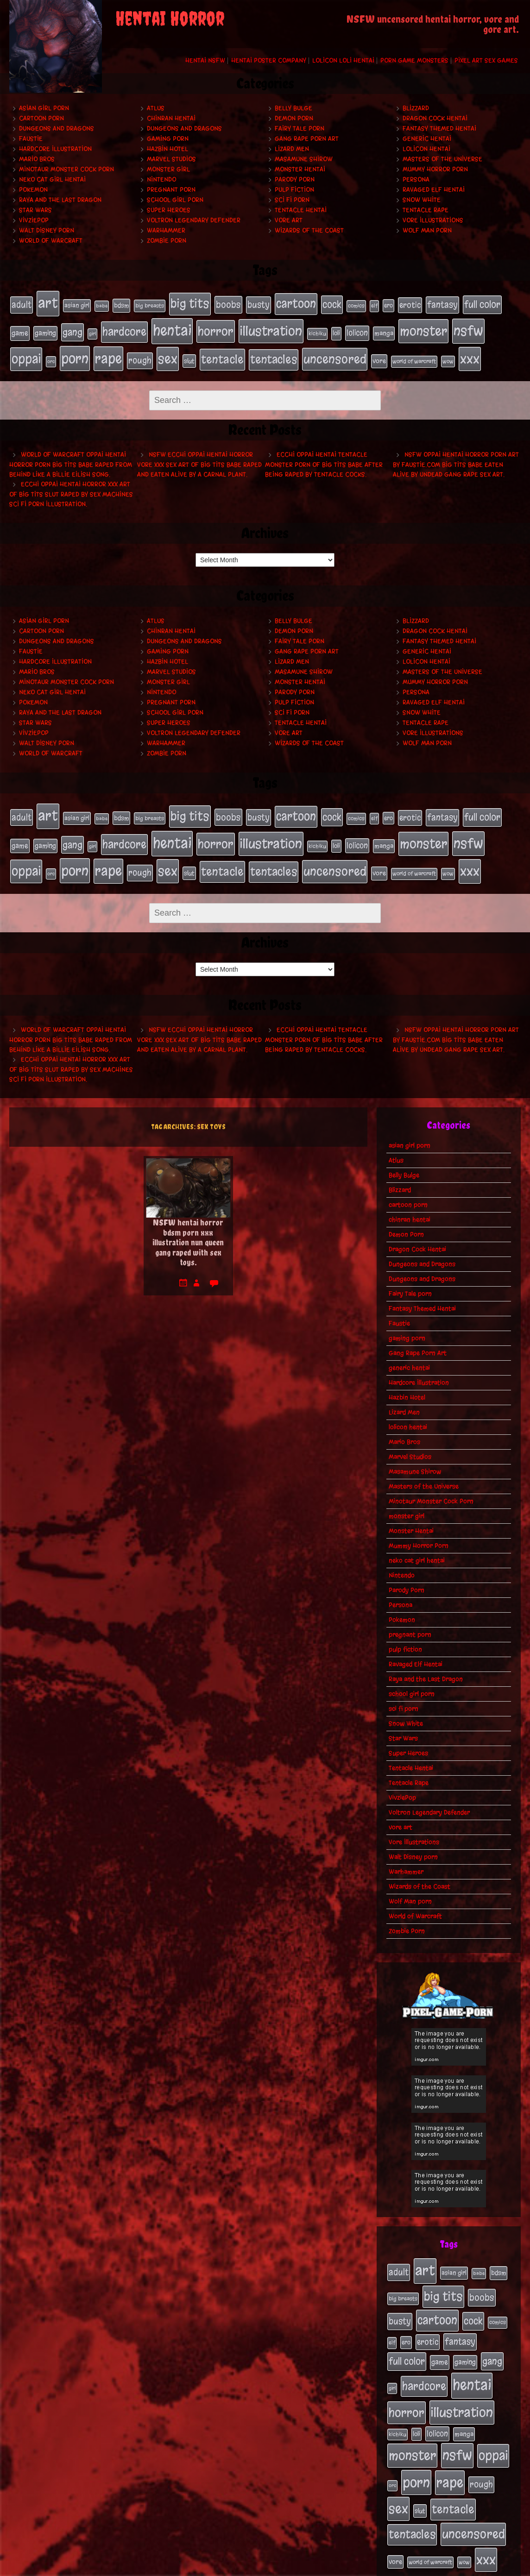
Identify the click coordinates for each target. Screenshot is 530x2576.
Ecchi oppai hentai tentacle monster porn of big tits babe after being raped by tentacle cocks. (324, 457)
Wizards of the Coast (309, 230)
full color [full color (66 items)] (482, 303)
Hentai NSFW (205, 60)
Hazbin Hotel (167, 149)
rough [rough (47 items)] (139, 353)
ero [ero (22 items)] (388, 304)
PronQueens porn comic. (478, 2566)
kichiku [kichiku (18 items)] (317, 329)
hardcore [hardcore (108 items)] (124, 327)
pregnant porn (171, 189)
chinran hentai (171, 118)
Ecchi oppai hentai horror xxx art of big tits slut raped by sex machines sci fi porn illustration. (71, 486)
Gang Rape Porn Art (307, 138)
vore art (289, 220)
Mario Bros (37, 159)
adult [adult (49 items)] (22, 303)
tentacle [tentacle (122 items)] (222, 353)
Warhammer (166, 230)
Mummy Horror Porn (435, 169)
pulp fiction (294, 189)
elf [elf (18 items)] (374, 304)
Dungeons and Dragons (56, 128)
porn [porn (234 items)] (74, 352)
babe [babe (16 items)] (101, 305)
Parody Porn (295, 179)
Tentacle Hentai (301, 210)
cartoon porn (41, 118)
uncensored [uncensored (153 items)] (334, 352)
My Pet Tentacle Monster (284, 2566)
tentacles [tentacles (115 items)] (273, 353)
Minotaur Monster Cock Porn (66, 169)
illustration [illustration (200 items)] (271, 327)
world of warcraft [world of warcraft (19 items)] (414, 354)
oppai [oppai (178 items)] (26, 352)
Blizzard (416, 108)
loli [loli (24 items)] (336, 329)
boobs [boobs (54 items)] (228, 303)
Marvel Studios (171, 159)
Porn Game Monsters (414, 60)
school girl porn (175, 199)
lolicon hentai (426, 149)
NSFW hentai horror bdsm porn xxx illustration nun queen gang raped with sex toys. (188, 1227)
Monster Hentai (300, 169)
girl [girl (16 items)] (92, 330)
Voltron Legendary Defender (193, 220)
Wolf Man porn (427, 230)
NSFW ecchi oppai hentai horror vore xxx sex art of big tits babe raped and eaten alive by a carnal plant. (199, 457)
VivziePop (34, 220)
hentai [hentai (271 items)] (172, 327)
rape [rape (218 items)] (108, 352)
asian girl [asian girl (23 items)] (76, 304)
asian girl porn (44, 108)
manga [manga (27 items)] (383, 329)
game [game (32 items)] (20, 329)
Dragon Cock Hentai (435, 118)
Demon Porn (294, 118)
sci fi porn (292, 199)
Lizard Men (292, 149)
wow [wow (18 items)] (448, 354)
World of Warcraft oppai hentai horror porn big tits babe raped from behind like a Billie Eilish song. (70, 457)
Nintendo (161, 179)
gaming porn (168, 138)
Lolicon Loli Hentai (343, 60)
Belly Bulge (293, 108)
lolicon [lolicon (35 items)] (357, 329)
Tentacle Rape (425, 210)
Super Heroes (168, 210)
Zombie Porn (166, 240)
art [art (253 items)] (48, 302)
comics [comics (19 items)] (356, 304)
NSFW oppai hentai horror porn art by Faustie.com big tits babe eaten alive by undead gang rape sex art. (456, 457)
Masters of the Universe (442, 159)
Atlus (155, 108)
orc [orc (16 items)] (51, 355)
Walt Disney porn (46, 230)
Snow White (422, 199)
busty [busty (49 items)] (258, 303)
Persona (416, 179)
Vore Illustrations (433, 220)
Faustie (31, 138)
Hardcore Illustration (55, 149)
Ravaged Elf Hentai (434, 189)
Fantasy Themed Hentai (439, 128)
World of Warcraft (50, 240)
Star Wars (35, 210)
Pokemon (33, 189)
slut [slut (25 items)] (189, 354)
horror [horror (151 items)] (215, 327)
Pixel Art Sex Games (486, 60)
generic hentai (427, 138)
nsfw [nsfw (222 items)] (468, 327)
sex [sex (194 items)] (167, 352)
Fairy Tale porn (299, 128)
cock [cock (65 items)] (331, 303)
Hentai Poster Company (268, 60)
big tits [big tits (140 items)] (189, 302)
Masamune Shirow (304, 159)
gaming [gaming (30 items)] (45, 329)
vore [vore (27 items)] (379, 354)
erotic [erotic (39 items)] (410, 304)
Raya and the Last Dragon (60, 199)
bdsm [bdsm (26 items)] (121, 304)
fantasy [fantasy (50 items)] (442, 303)
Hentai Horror (170, 18)
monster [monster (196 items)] (423, 327)
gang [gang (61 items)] (72, 328)
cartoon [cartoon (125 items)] (296, 302)
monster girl (168, 169)
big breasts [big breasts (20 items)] (149, 304)
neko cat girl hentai (52, 179)
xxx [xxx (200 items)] (470, 352)
